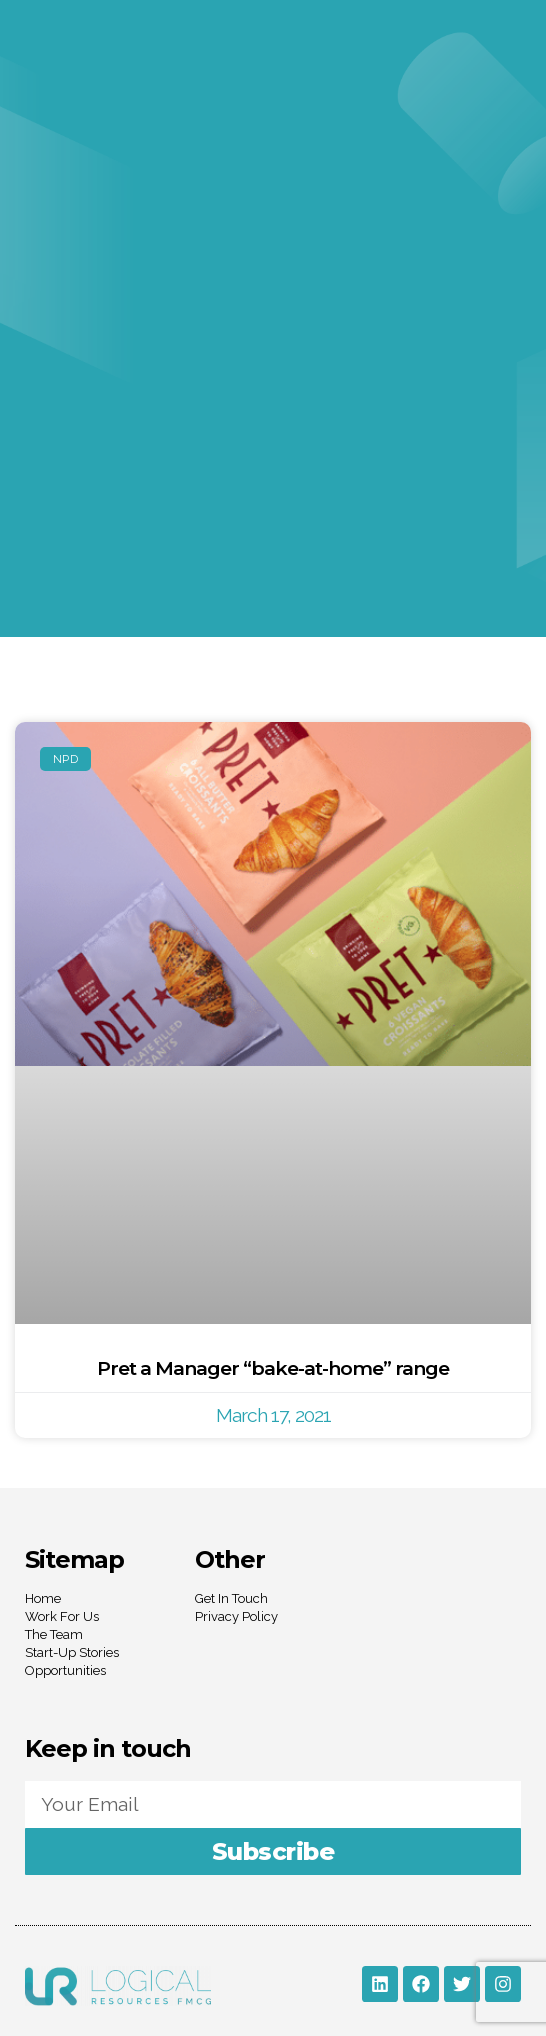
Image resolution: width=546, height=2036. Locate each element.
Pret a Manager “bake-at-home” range (273, 1368)
